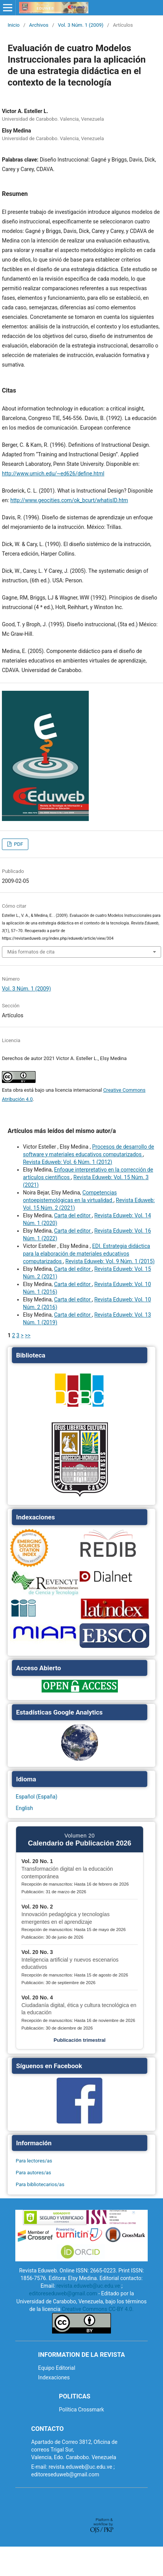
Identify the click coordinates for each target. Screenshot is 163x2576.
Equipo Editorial (56, 2368)
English (24, 1808)
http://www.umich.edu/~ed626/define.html (53, 473)
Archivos (38, 25)
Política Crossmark (81, 2409)
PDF (18, 844)
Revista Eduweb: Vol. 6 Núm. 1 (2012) (67, 1162)
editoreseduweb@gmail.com (63, 2293)
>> (28, 1335)
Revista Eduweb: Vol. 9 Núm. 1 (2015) (110, 1261)
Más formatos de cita (31, 952)
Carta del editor (73, 1215)
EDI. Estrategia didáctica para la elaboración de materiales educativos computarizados (86, 1253)
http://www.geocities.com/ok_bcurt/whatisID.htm (69, 500)
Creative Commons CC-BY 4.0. (98, 2309)
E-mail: (39, 2467)
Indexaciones (54, 2377)
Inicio (14, 25)
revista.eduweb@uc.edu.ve (88, 2286)
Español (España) (36, 1797)
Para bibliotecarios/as (40, 2184)
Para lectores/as (34, 2161)
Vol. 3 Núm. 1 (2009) (80, 25)
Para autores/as (33, 2172)
